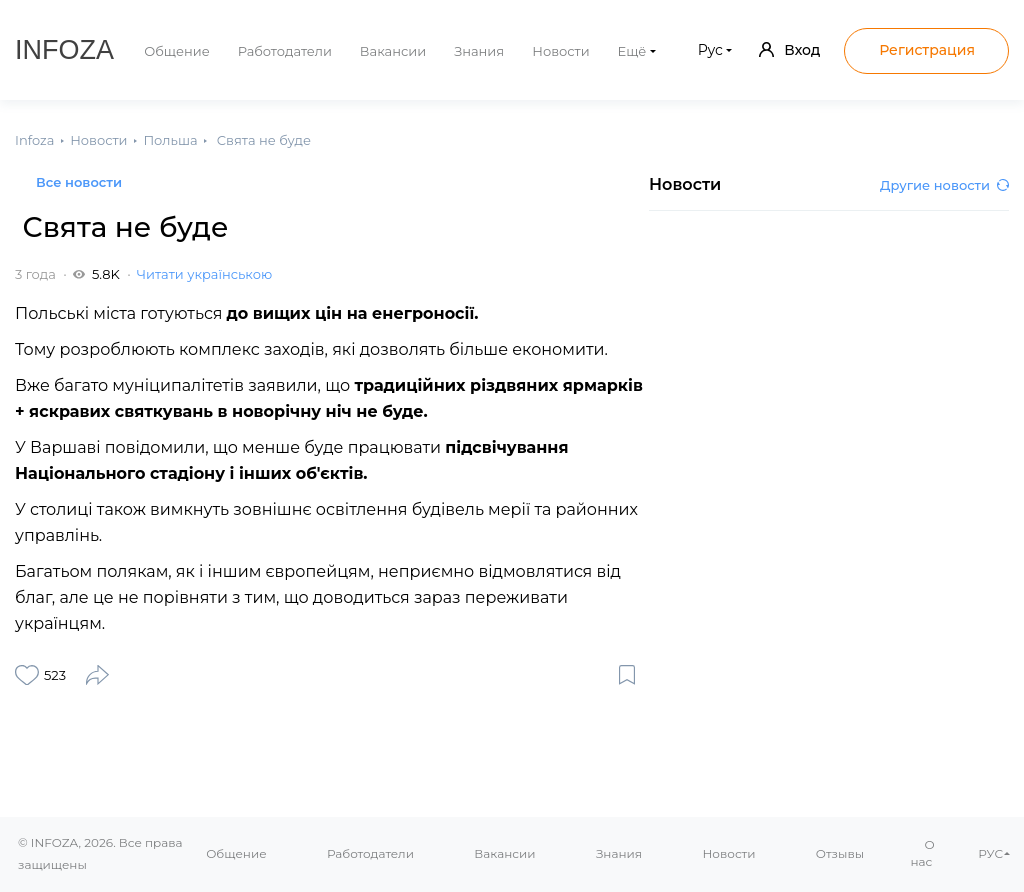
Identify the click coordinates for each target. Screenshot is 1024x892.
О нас (923, 853)
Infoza (64, 50)
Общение (176, 51)
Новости (560, 51)
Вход (789, 50)
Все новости (79, 182)
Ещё (632, 51)
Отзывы (840, 853)
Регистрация (927, 50)
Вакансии (393, 51)
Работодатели (285, 51)
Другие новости (944, 185)
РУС (990, 853)
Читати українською (204, 274)
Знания (479, 51)
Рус (710, 50)
